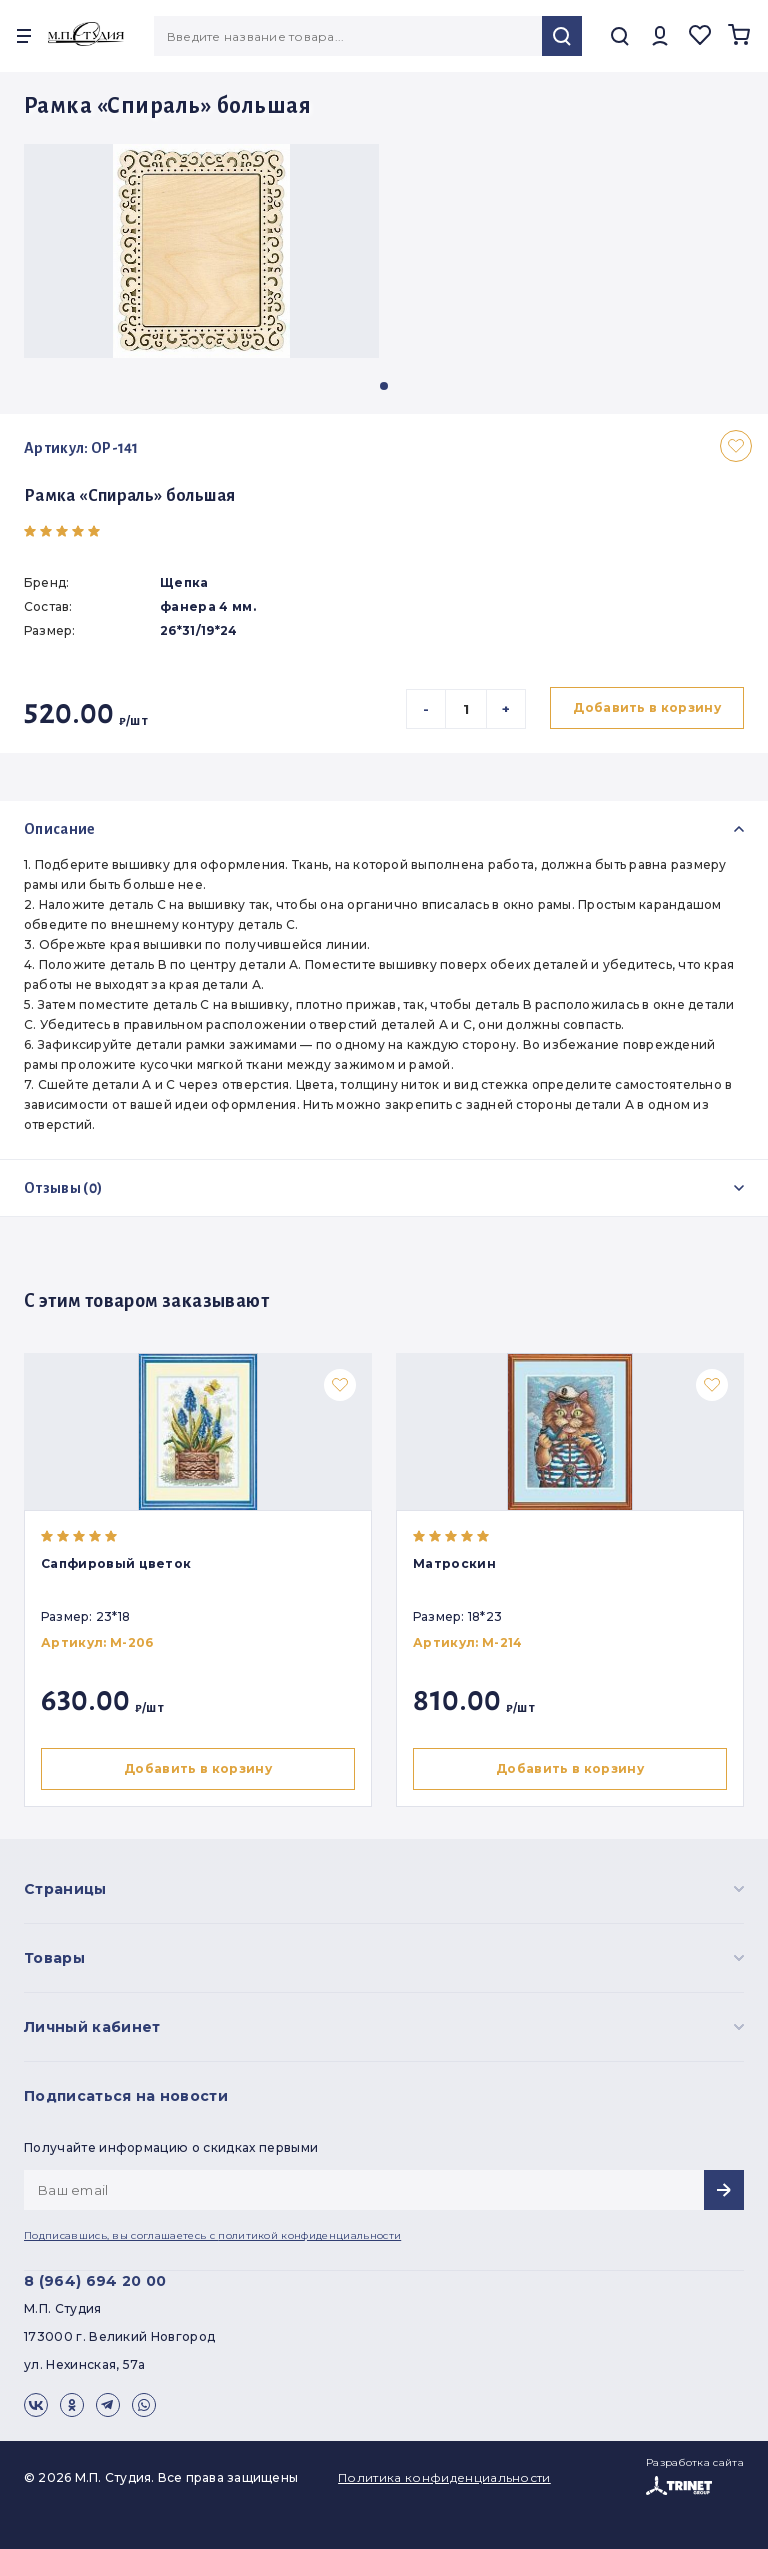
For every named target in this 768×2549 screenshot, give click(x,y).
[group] (201, 251)
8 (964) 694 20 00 (95, 2281)
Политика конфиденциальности (444, 2477)
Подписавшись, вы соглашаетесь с (212, 2235)
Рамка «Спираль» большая (129, 496)
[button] (384, 386)
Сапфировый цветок (116, 1563)
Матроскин (458, 1563)
